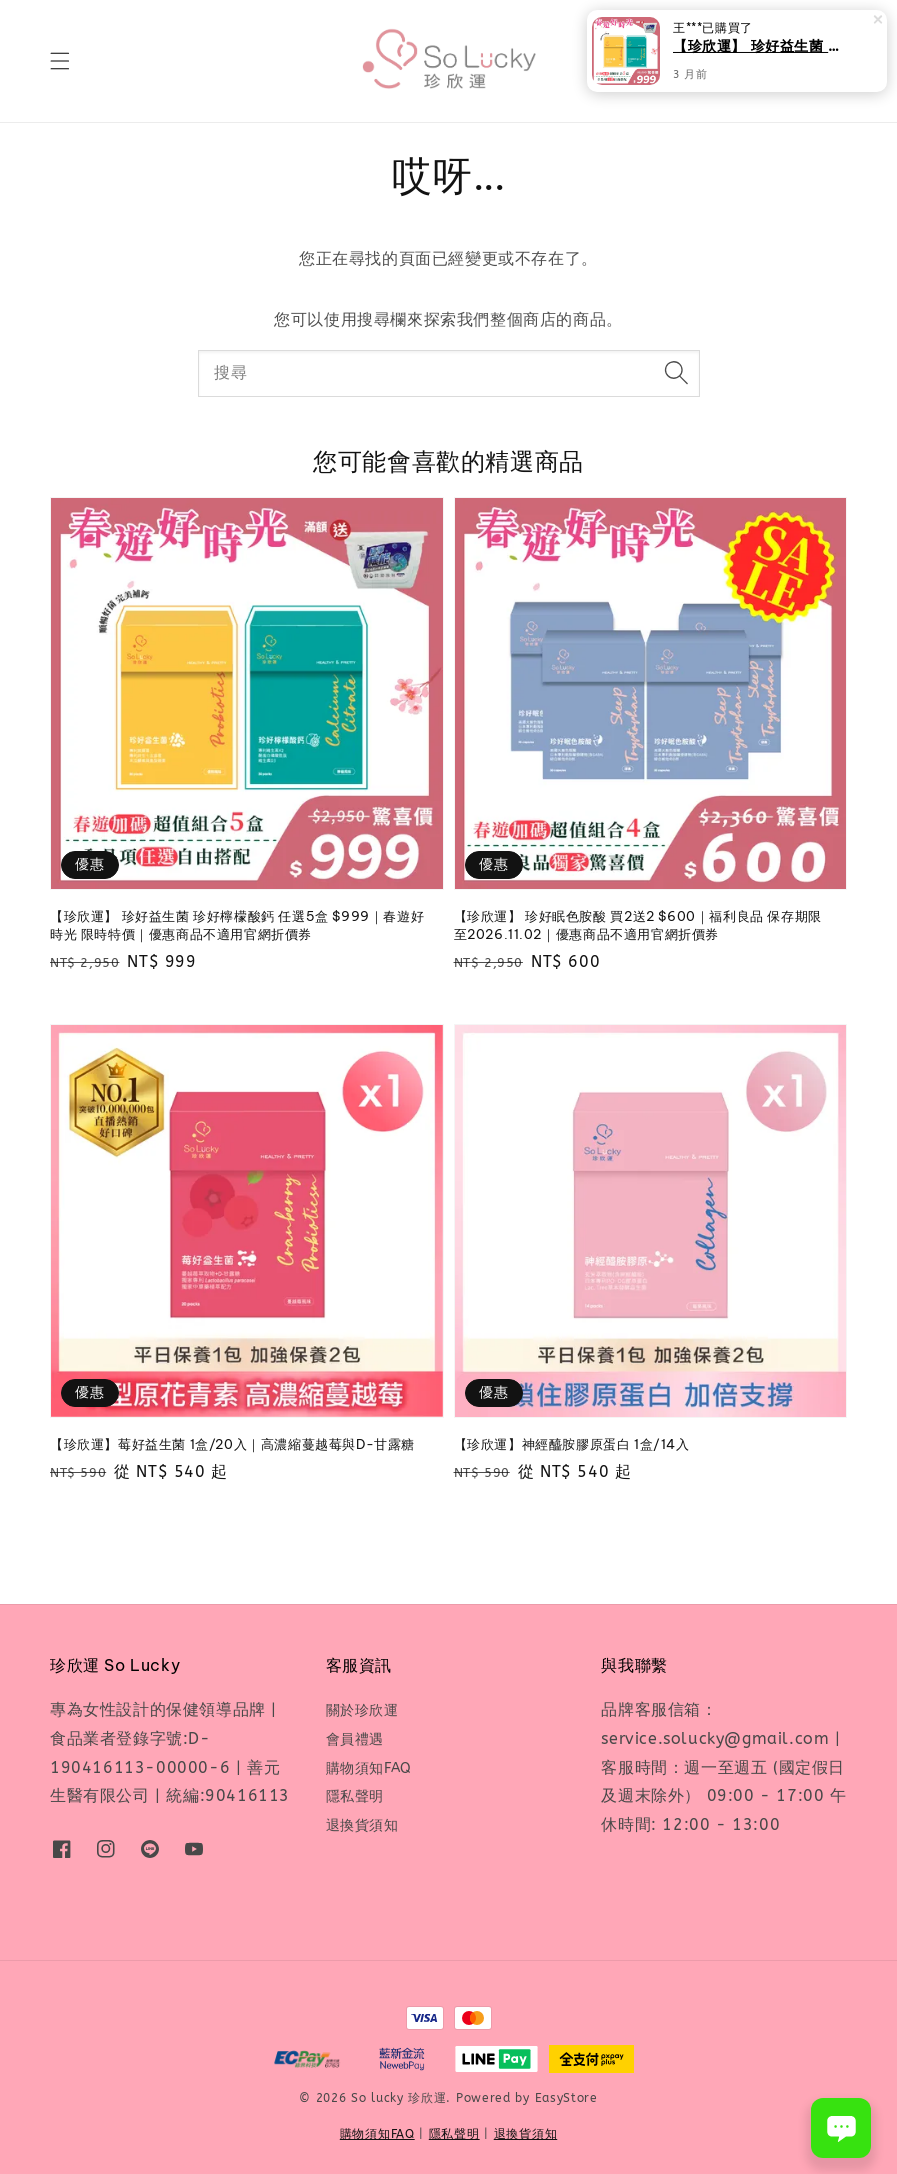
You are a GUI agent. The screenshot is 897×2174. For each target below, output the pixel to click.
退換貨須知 (362, 1825)
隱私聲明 (355, 1796)
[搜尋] (677, 373)
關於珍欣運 (362, 1710)
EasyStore (566, 2098)
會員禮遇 (355, 1739)
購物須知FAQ (369, 1768)
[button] (60, 61)
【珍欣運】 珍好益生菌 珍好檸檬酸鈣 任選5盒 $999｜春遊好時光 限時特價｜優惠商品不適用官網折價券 (761, 45)
